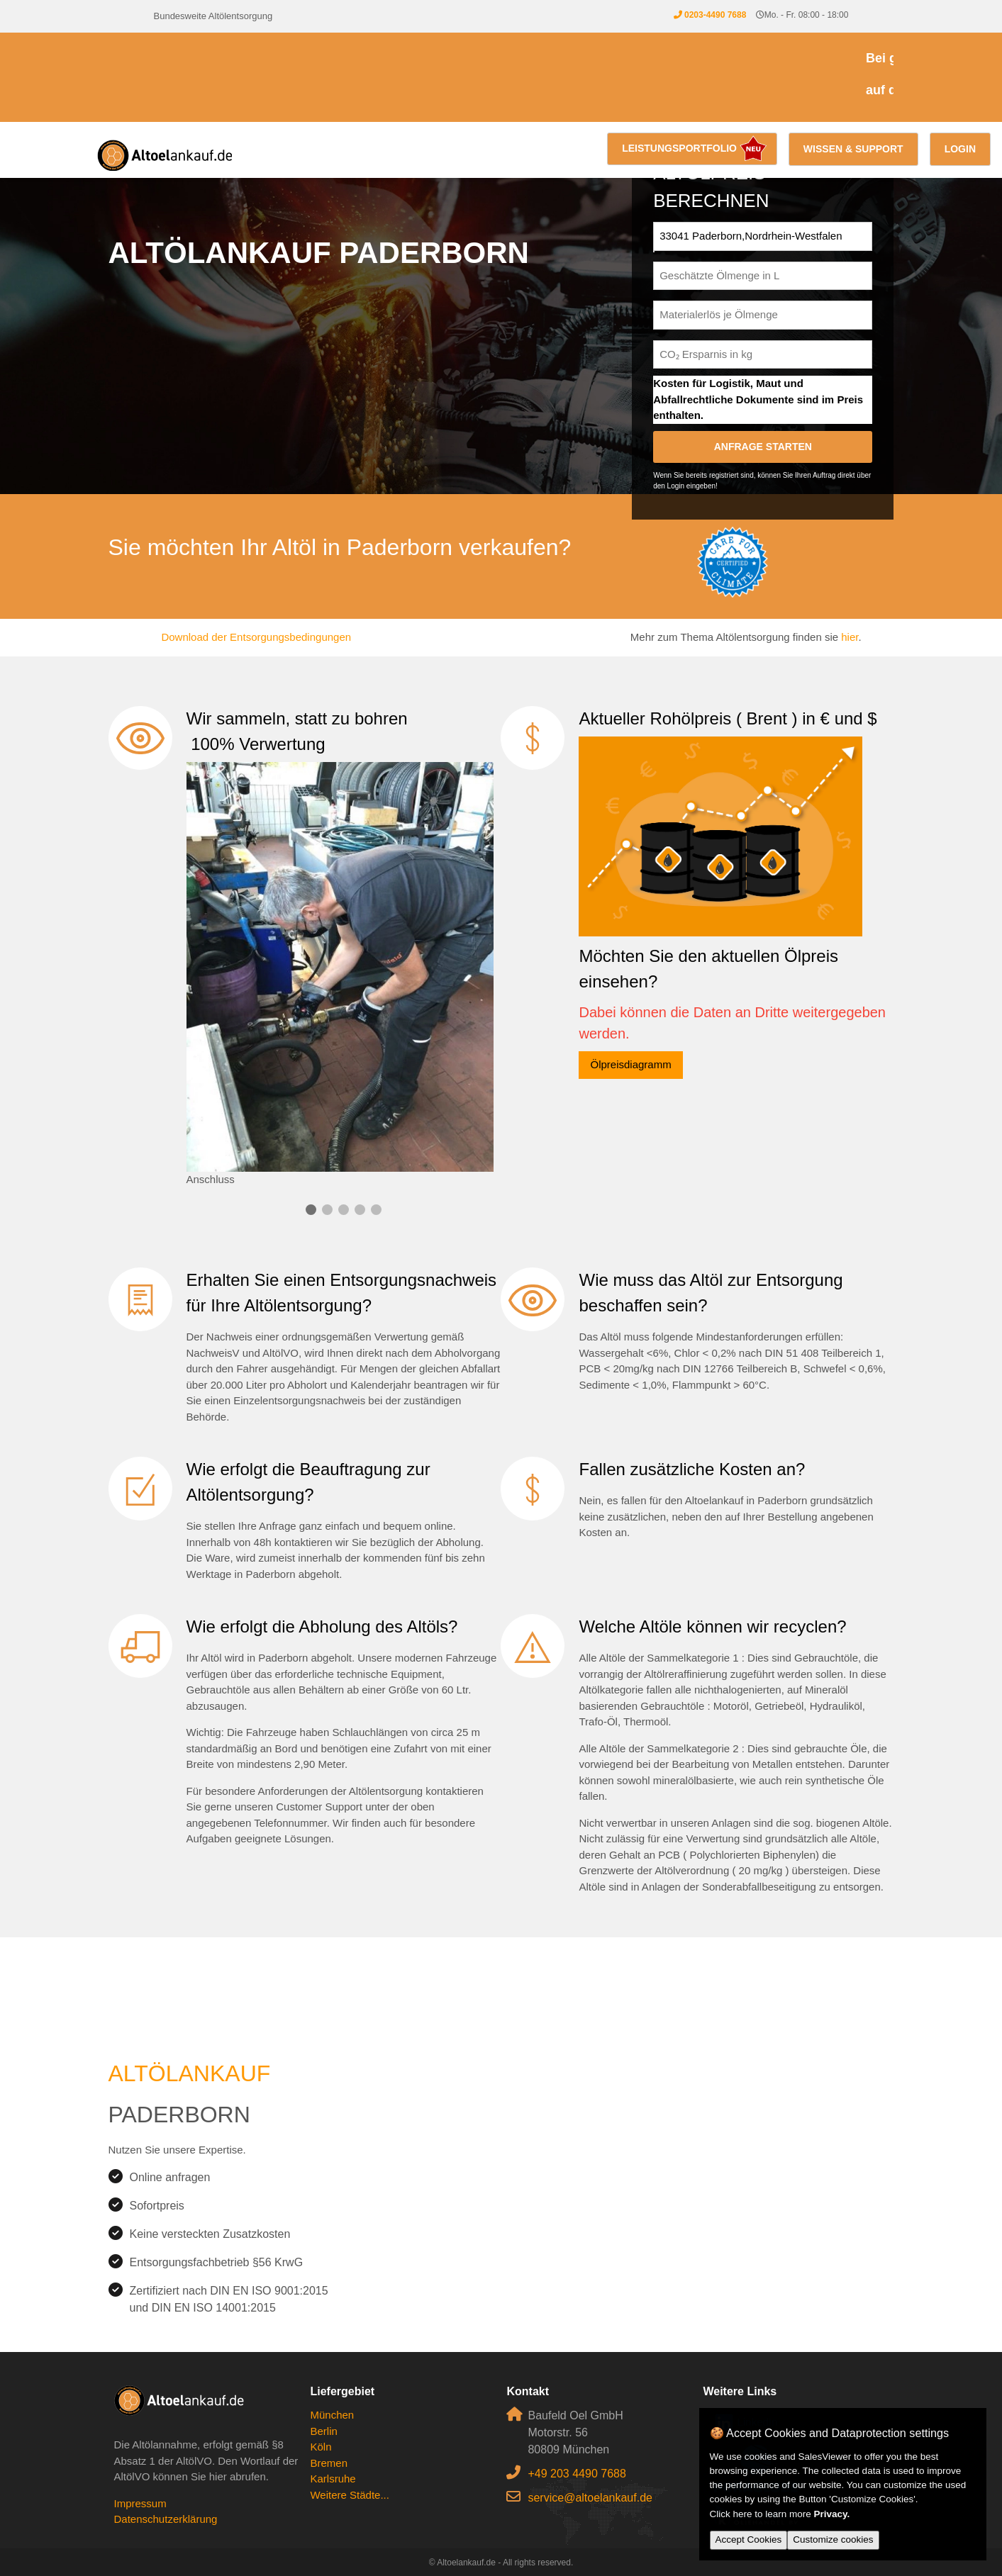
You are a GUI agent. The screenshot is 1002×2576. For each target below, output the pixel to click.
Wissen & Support (853, 149)
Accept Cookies (749, 2539)
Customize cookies (833, 2539)
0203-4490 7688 (715, 15)
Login (960, 149)
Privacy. (832, 2514)
